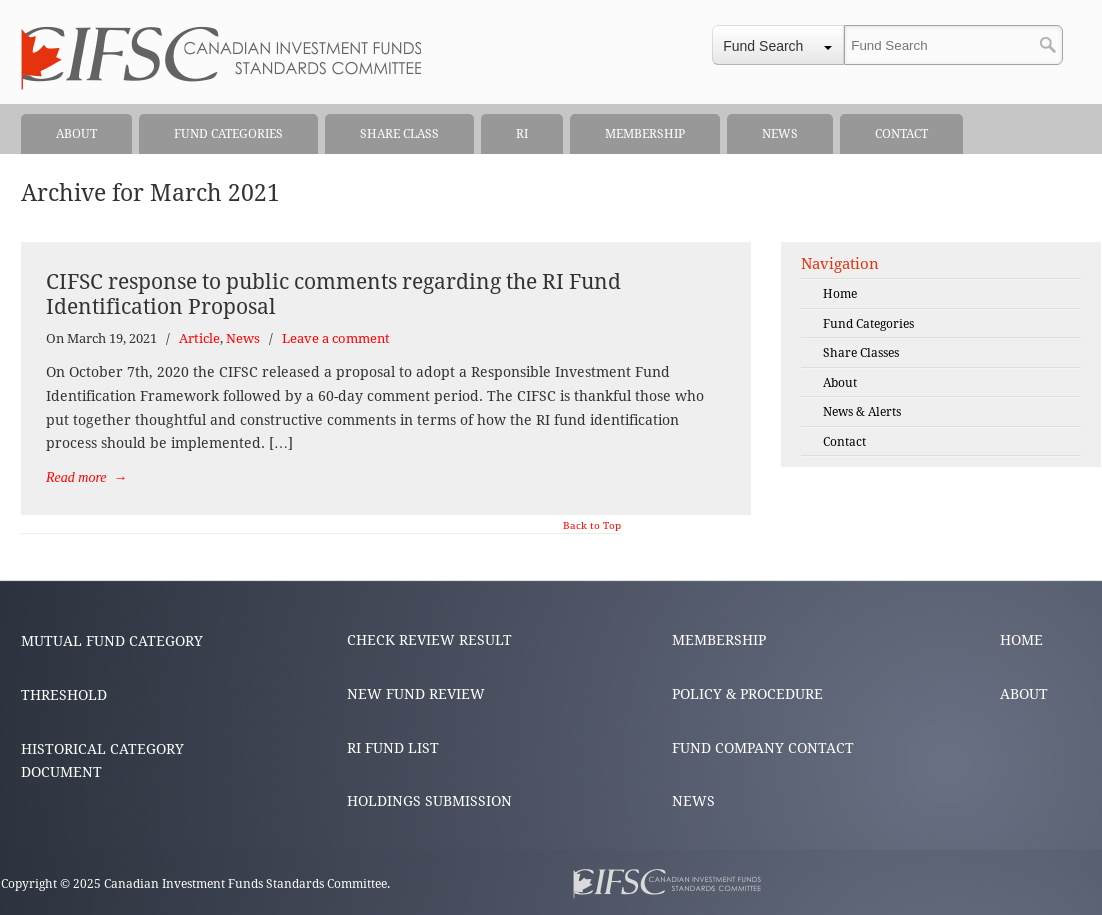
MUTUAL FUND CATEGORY (112, 641)
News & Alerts (862, 412)
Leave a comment (336, 338)
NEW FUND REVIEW (416, 694)
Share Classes (861, 353)
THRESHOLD (64, 695)
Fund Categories (868, 324)
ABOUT (1024, 694)
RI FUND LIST (393, 748)
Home (840, 294)
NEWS (693, 801)
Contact (844, 442)
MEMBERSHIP (719, 640)
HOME (1021, 640)
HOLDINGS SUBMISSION (429, 801)
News (243, 338)
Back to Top (592, 526)
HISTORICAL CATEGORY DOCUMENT (102, 761)
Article (199, 338)
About (840, 383)
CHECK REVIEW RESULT (429, 640)
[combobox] (778, 45)
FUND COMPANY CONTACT (763, 748)
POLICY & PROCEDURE (747, 694)
